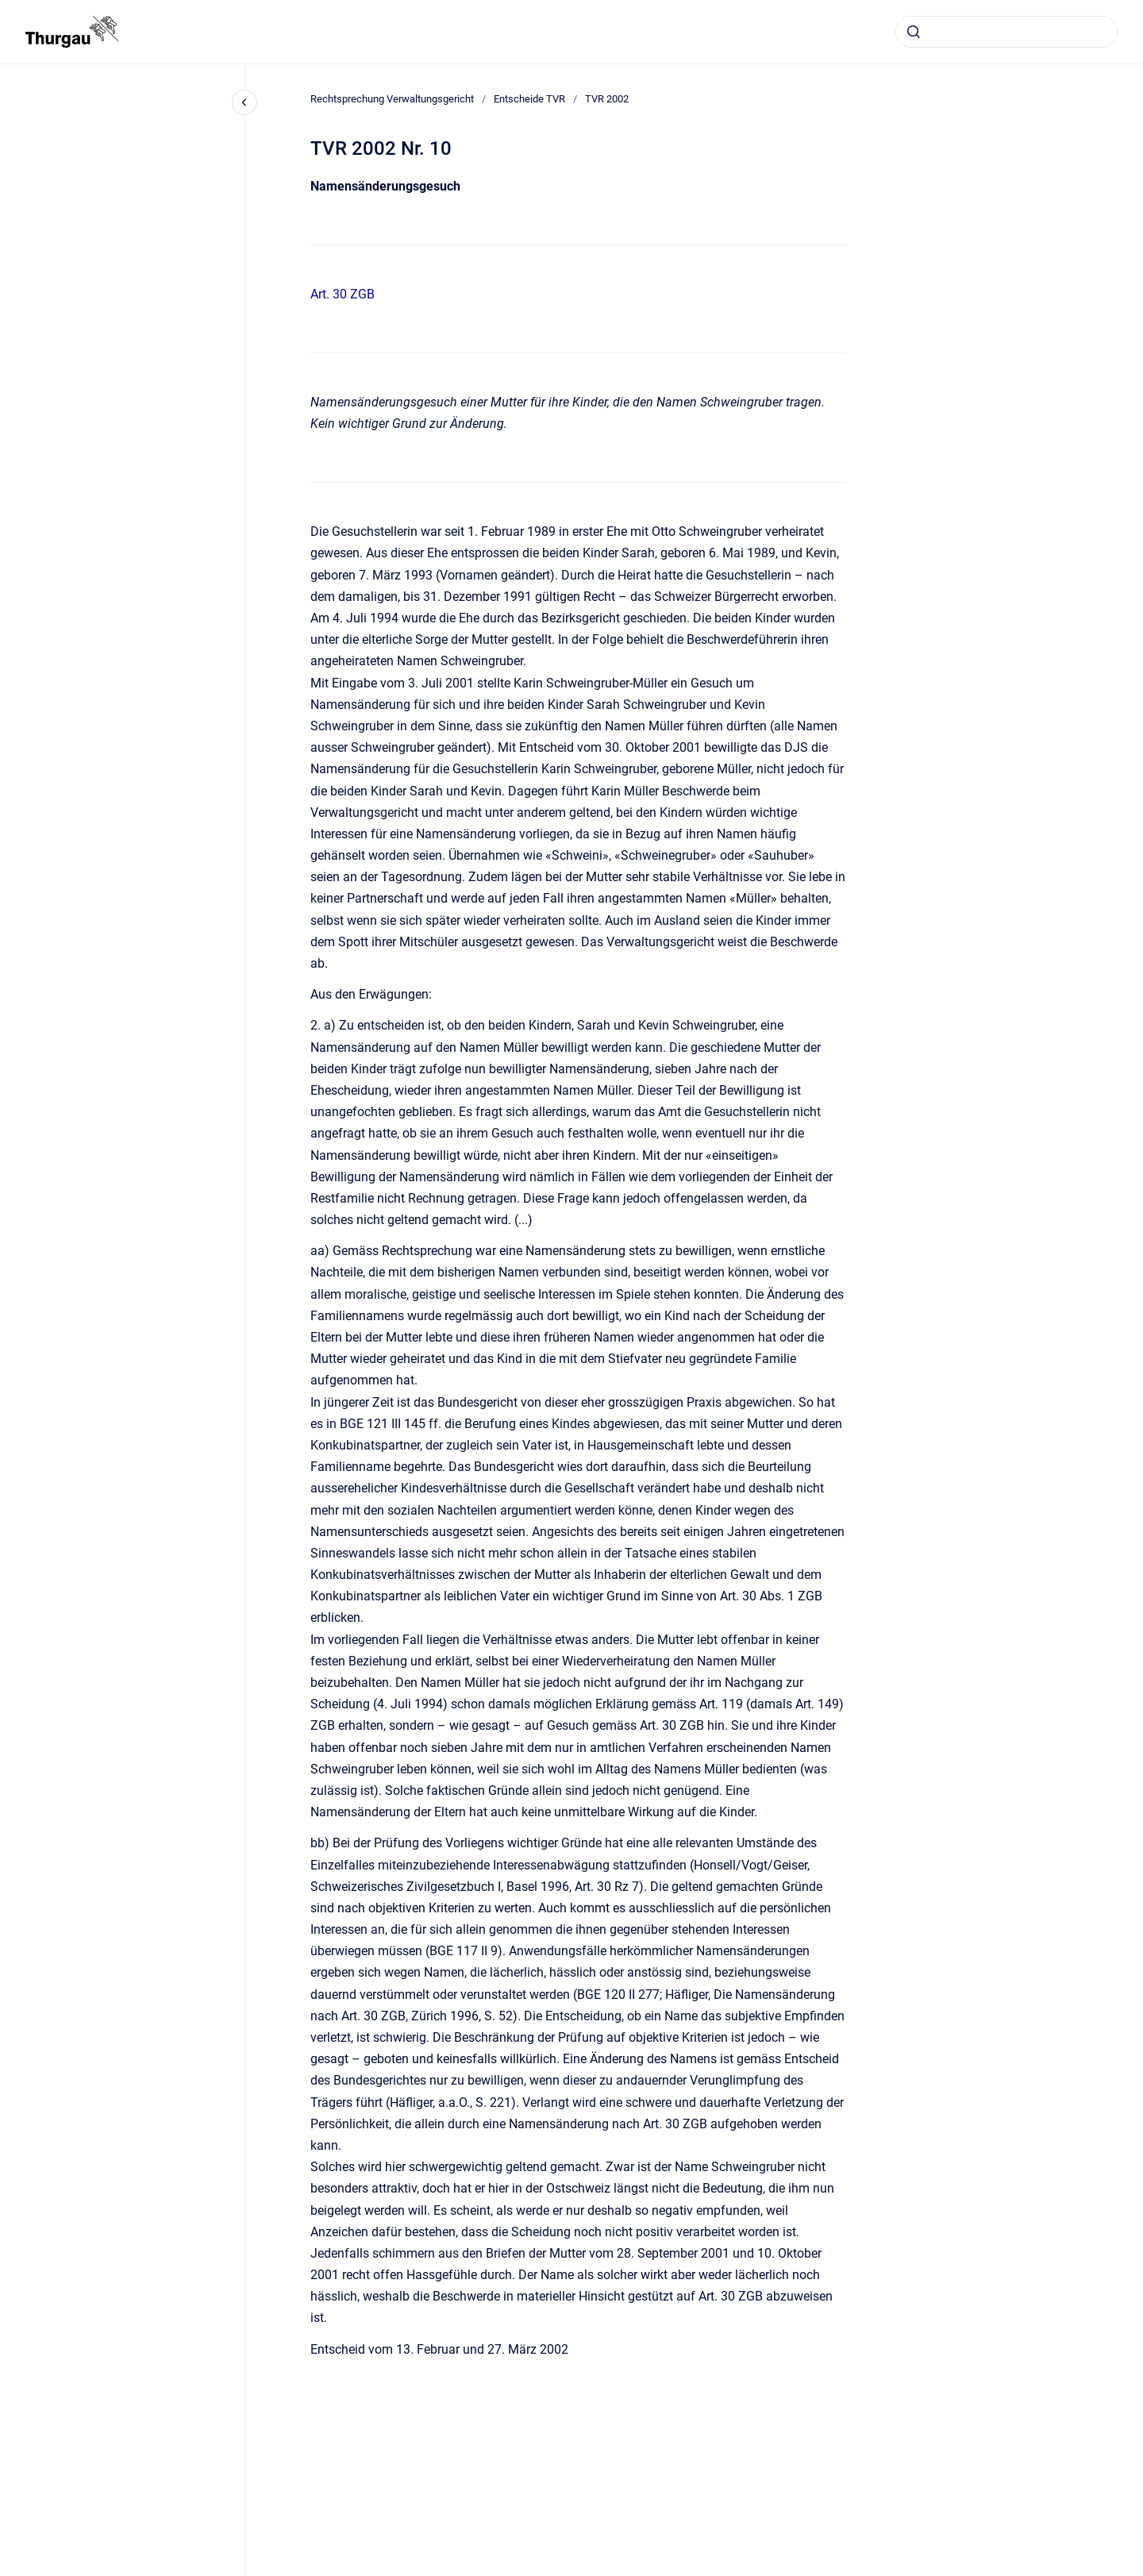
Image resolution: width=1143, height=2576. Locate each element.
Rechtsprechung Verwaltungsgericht (392, 99)
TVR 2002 (607, 99)
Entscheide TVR (529, 99)
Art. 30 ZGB (342, 294)
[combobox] (1006, 32)
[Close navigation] (244, 102)
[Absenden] (913, 31)
